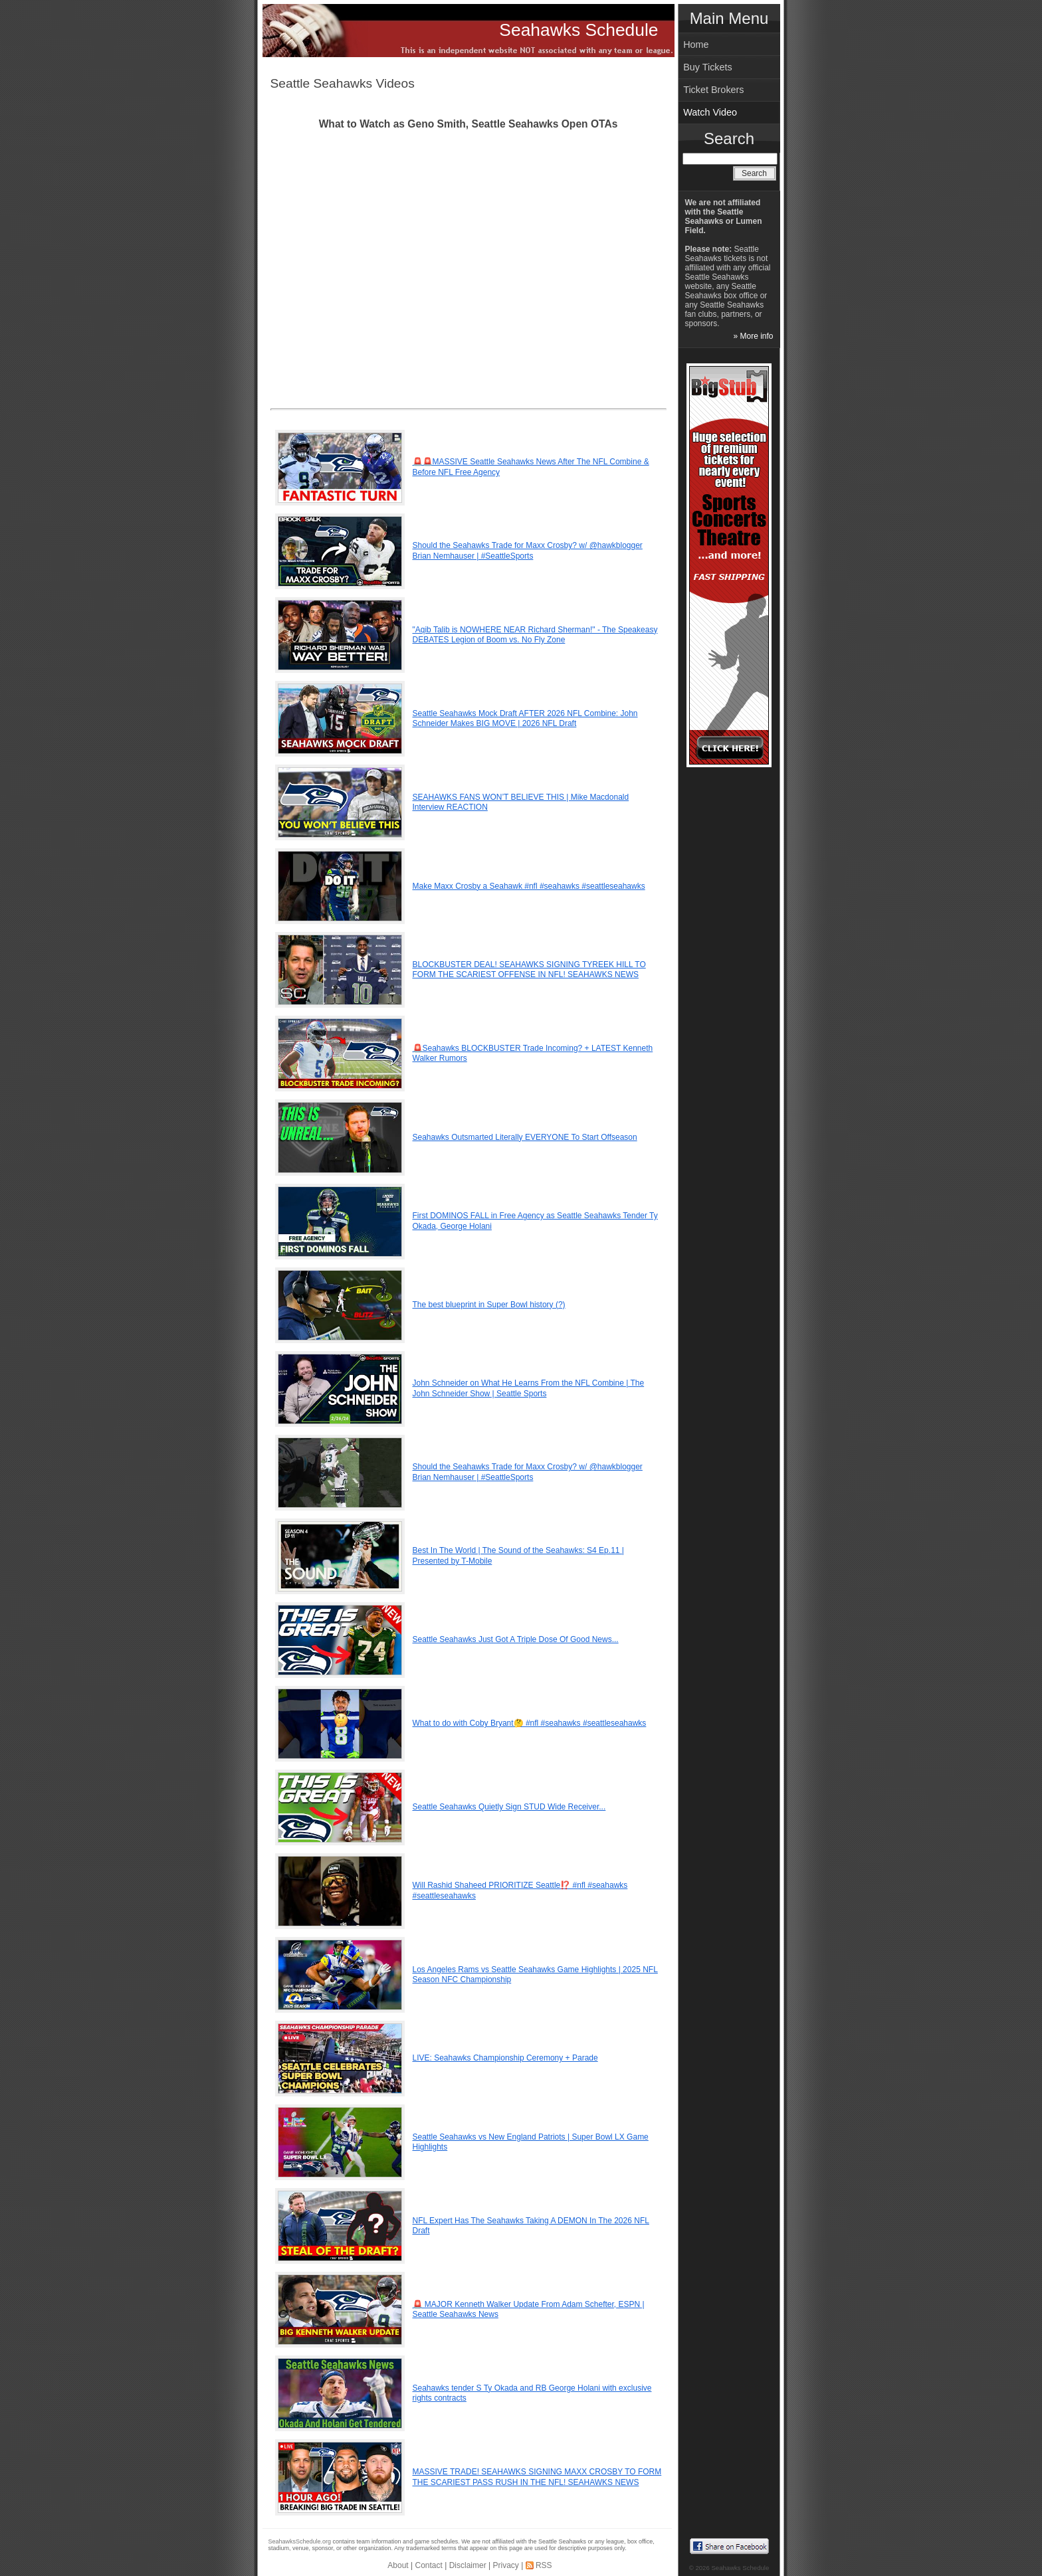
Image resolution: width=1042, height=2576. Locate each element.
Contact (429, 2565)
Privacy (505, 2565)
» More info (753, 336)
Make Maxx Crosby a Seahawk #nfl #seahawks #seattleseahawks (529, 886)
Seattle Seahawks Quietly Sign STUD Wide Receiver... (509, 1806)
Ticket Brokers (713, 89)
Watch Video (710, 112)
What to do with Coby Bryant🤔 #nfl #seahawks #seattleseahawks (530, 1723)
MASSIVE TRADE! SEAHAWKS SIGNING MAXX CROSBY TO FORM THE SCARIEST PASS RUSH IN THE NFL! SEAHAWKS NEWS (537, 2477)
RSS (544, 2565)
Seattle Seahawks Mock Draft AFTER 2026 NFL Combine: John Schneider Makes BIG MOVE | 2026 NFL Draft (525, 719)
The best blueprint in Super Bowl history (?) (489, 1304)
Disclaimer (467, 2565)
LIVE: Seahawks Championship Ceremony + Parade (505, 2058)
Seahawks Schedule (578, 30)
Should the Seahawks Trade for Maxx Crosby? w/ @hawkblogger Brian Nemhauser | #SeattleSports (528, 551)
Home (695, 44)
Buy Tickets (707, 67)
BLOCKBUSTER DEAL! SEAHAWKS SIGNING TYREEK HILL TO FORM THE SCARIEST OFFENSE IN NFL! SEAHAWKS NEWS (529, 970)
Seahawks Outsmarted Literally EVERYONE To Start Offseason (525, 1137)
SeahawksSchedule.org (300, 2541)
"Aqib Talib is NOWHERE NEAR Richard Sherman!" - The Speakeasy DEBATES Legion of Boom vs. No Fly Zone (535, 635)
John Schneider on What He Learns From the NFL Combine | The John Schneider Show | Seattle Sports (529, 1388)
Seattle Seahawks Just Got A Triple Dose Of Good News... (516, 1639)
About (397, 2565)
